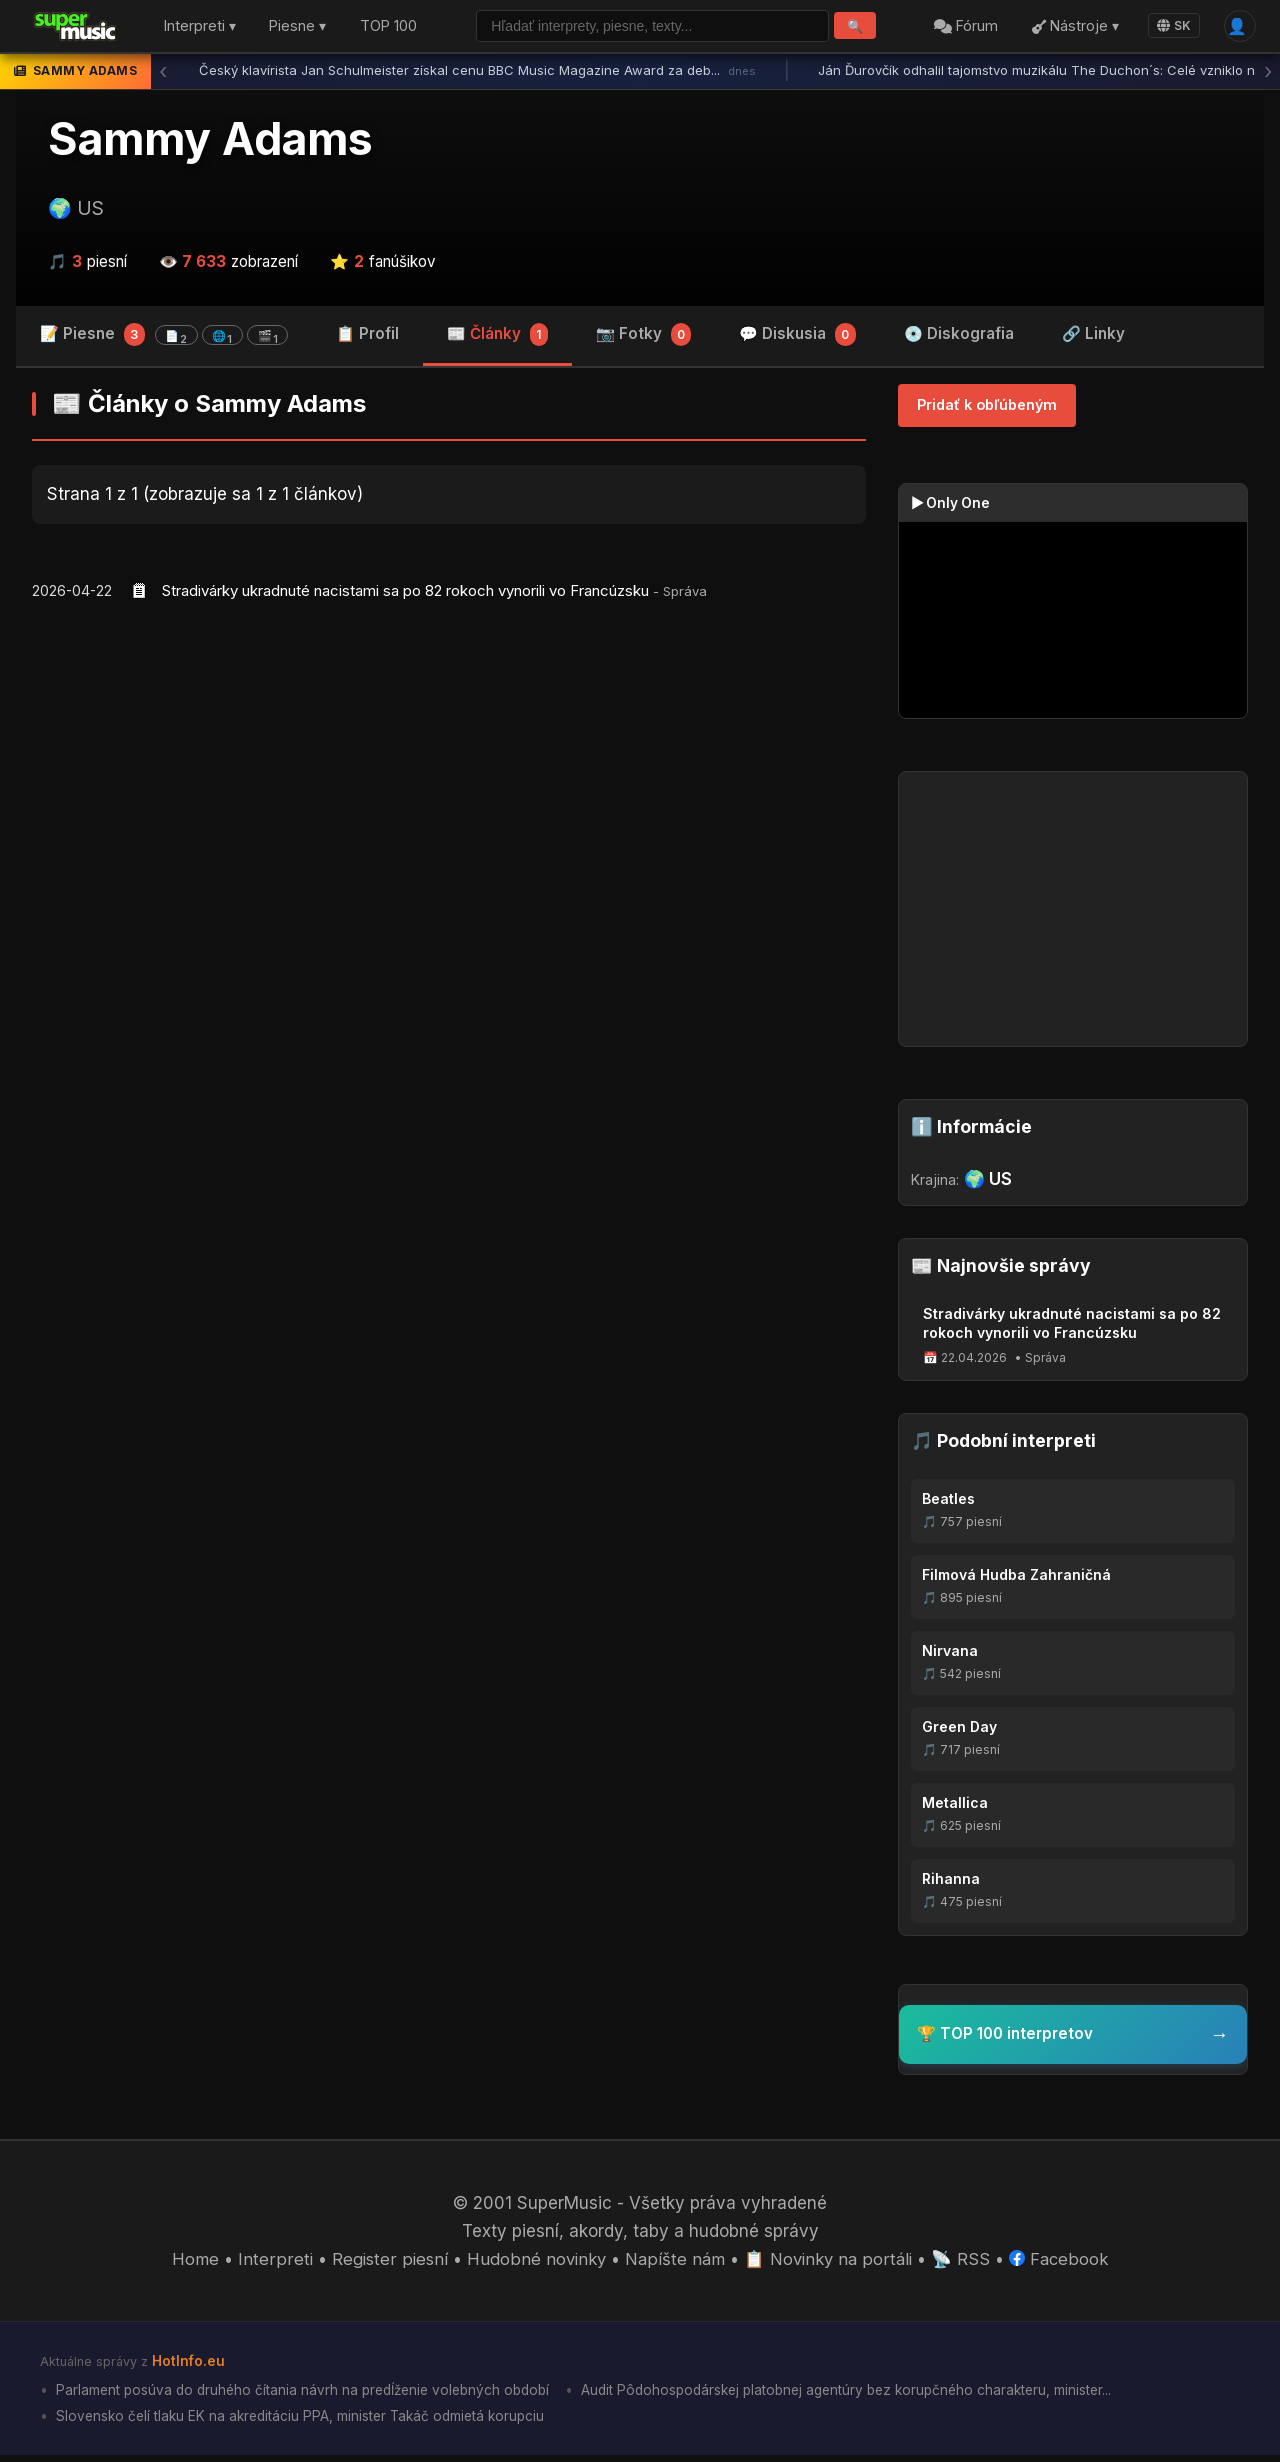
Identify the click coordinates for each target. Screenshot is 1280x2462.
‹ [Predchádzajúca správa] (163, 75)
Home (192, 2264)
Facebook (1062, 2264)
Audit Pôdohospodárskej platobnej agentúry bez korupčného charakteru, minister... (869, 2394)
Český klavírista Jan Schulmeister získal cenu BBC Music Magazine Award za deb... (477, 75)
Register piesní (385, 2264)
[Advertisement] (449, 777)
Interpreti (271, 2264)
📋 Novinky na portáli (830, 2264)
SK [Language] (1170, 27)
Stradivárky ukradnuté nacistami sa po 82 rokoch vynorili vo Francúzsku (405, 594)
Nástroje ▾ (1071, 28)
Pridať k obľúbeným (987, 409)
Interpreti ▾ (200, 28)
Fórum (963, 28)
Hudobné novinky (534, 2264)
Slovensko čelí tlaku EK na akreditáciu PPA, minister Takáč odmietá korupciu (305, 2421)
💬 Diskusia (797, 339)
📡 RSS (964, 2264)
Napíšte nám (674, 2264)
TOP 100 (388, 28)
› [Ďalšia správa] (1268, 75)
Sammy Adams (210, 143)
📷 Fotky (644, 339)
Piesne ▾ (297, 28)
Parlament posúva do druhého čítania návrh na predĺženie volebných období (308, 2394)
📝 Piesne (164, 338)
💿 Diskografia (959, 337)
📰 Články (497, 339)
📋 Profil (367, 337)
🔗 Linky (1093, 337)
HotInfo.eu (189, 2365)
